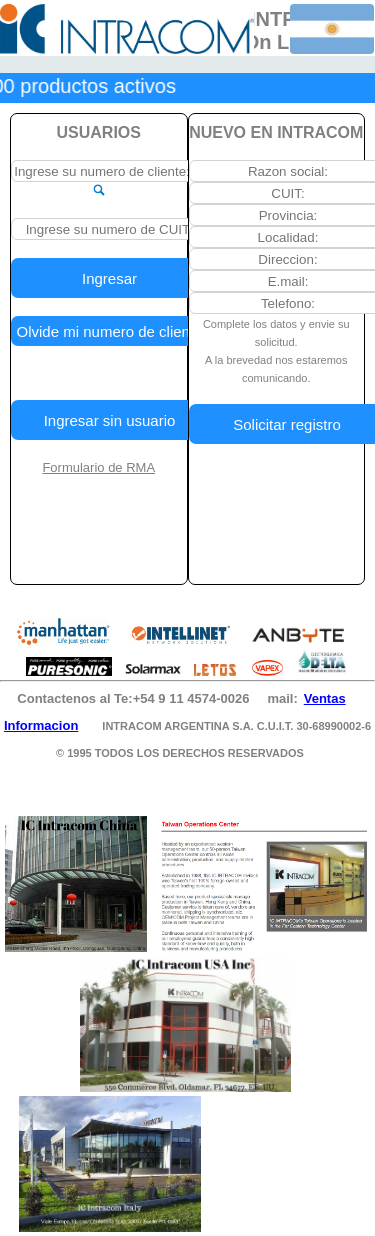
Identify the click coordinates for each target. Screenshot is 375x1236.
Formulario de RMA (98, 467)
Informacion (41, 725)
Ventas (325, 698)
